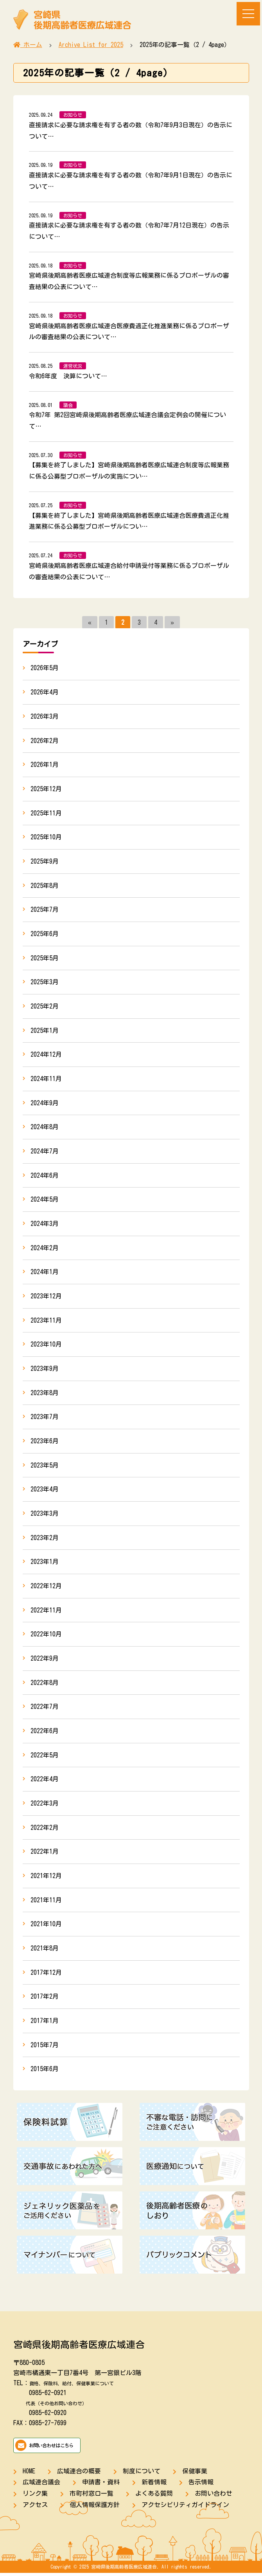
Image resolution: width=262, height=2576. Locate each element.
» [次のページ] (172, 622)
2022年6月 (45, 1733)
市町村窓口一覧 (91, 2496)
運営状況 (72, 365)
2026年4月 (45, 692)
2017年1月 (45, 2023)
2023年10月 (46, 1346)
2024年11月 (46, 1079)
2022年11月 (46, 1612)
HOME (29, 2474)
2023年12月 (46, 1297)
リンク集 (35, 2496)
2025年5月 (45, 958)
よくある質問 (154, 2496)
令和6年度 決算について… (68, 376)
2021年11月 (46, 1902)
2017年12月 (46, 1975)
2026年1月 (45, 765)
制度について (141, 2474)
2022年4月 (45, 1781)
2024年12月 (46, 1055)
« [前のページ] (90, 622)
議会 (68, 405)
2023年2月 (45, 1539)
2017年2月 (45, 1999)
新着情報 (154, 2485)
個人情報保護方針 (95, 2507)
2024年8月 (45, 1128)
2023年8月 (45, 1394)
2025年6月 (45, 934)
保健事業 (194, 2474)
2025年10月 (46, 837)
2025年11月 (46, 813)
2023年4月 (45, 1491)
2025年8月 (45, 886)
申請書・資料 (101, 2485)
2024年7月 (45, 1152)
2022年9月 (45, 1660)
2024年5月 (45, 1200)
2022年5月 (45, 1757)
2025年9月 (45, 862)
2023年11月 (46, 1321)
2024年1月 (45, 1273)
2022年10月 (46, 1636)
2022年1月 (45, 1854)
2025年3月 (45, 983)
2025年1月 (45, 1031)
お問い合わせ (213, 2496)
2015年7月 (45, 2048)
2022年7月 (45, 1709)
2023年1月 (45, 1563)
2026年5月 (45, 668)
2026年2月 (45, 741)
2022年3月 (45, 1805)
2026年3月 (45, 716)
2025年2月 (45, 1007)
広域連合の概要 (79, 2474)
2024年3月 (45, 1225)
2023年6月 (45, 1442)
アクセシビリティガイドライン (185, 2507)
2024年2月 (45, 1249)
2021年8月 (45, 1951)
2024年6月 (45, 1176)
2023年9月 (45, 1370)
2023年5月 (45, 1467)
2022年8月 (45, 1684)
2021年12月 (46, 1878)
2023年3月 (45, 1515)
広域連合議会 (41, 2485)
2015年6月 (45, 2072)
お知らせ (72, 114)
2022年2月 (45, 1830)
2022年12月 (46, 1588)
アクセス (35, 2507)
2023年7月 (45, 1418)
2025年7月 (45, 910)
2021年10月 (46, 1926)
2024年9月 (45, 1104)
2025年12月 (46, 789)
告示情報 (201, 2485)
